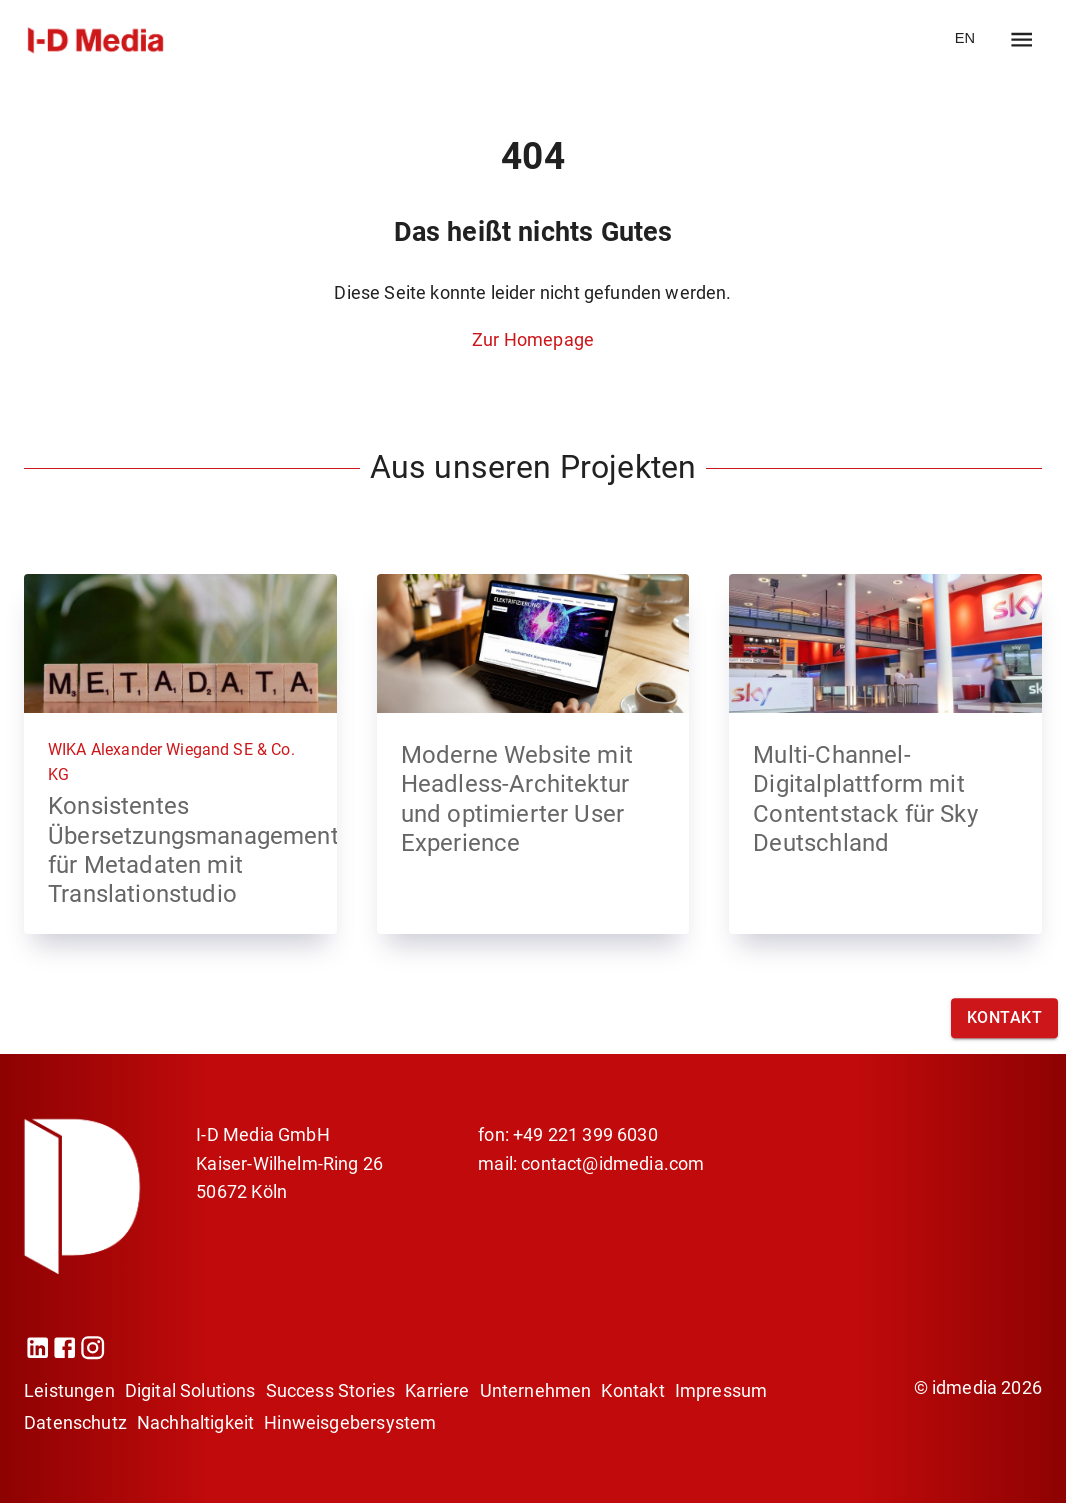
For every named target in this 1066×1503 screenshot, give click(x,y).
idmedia (964, 1388)
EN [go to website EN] (965, 38)
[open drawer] (1021, 39)
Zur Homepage (533, 339)
